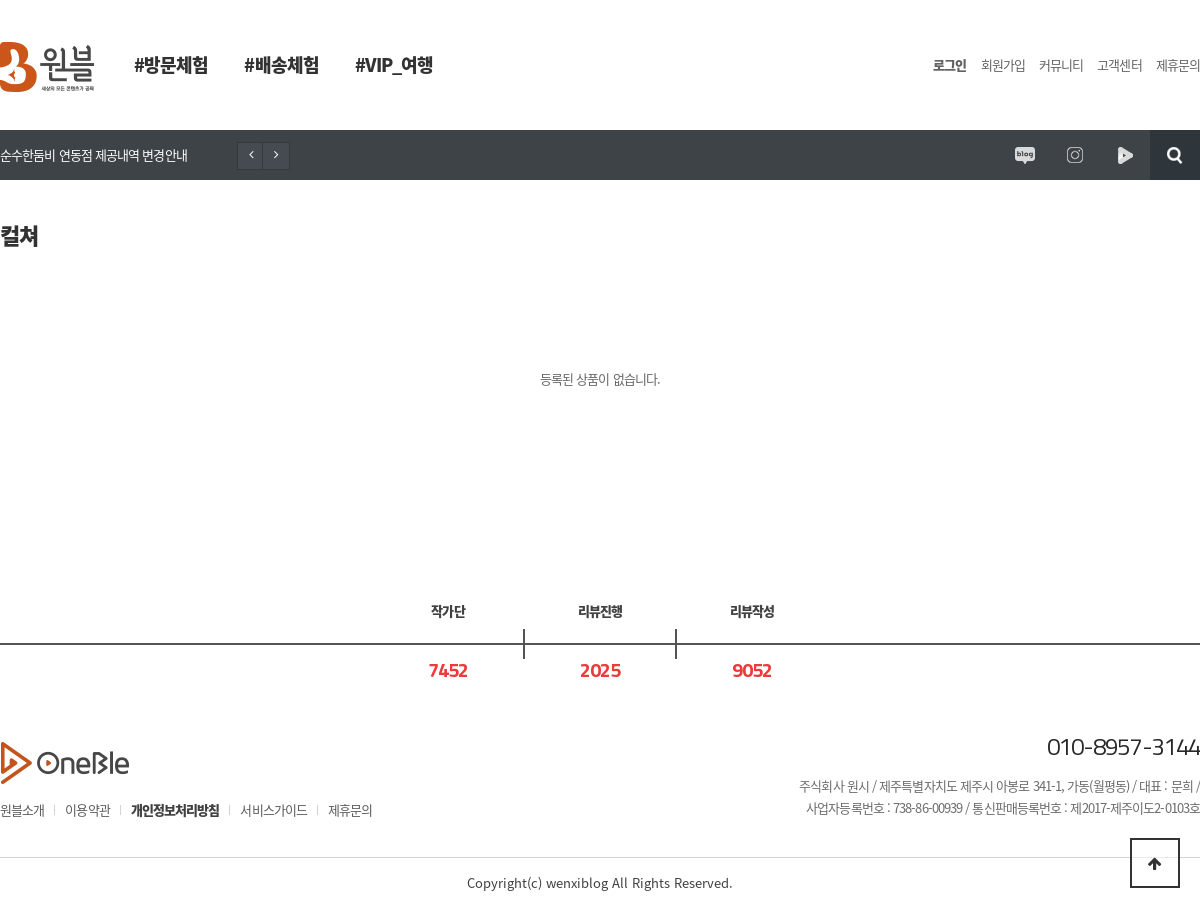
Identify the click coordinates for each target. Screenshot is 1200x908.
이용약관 (87, 809)
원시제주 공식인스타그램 (1075, 155)
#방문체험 (171, 64)
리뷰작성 (752, 610)
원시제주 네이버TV (1125, 155)
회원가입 (1003, 64)
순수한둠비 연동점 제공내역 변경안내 (93, 154)
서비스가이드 (273, 809)
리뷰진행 (600, 610)
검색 (1175, 155)
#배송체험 (281, 64)
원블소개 (22, 809)
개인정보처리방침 (175, 809)
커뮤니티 (1061, 64)
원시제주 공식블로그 (1025, 155)
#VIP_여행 (394, 64)
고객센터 (1119, 64)
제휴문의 (1178, 64)
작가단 (447, 610)
